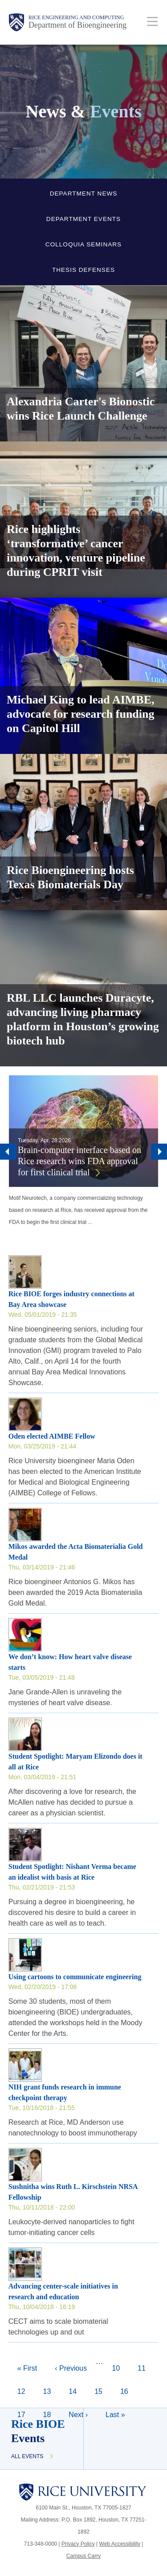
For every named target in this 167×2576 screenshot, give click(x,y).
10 (120, 2366)
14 (77, 2390)
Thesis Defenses (83, 269)
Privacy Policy (78, 2544)
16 (128, 2394)
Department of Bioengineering (77, 25)
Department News (84, 193)
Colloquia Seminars (83, 244)
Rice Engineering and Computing (76, 17)
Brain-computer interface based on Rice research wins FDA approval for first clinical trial (79, 1161)
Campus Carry (83, 2556)
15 (102, 2390)
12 (25, 2390)
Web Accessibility (119, 2544)
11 (146, 2366)
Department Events (83, 219)
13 (51, 2390)
